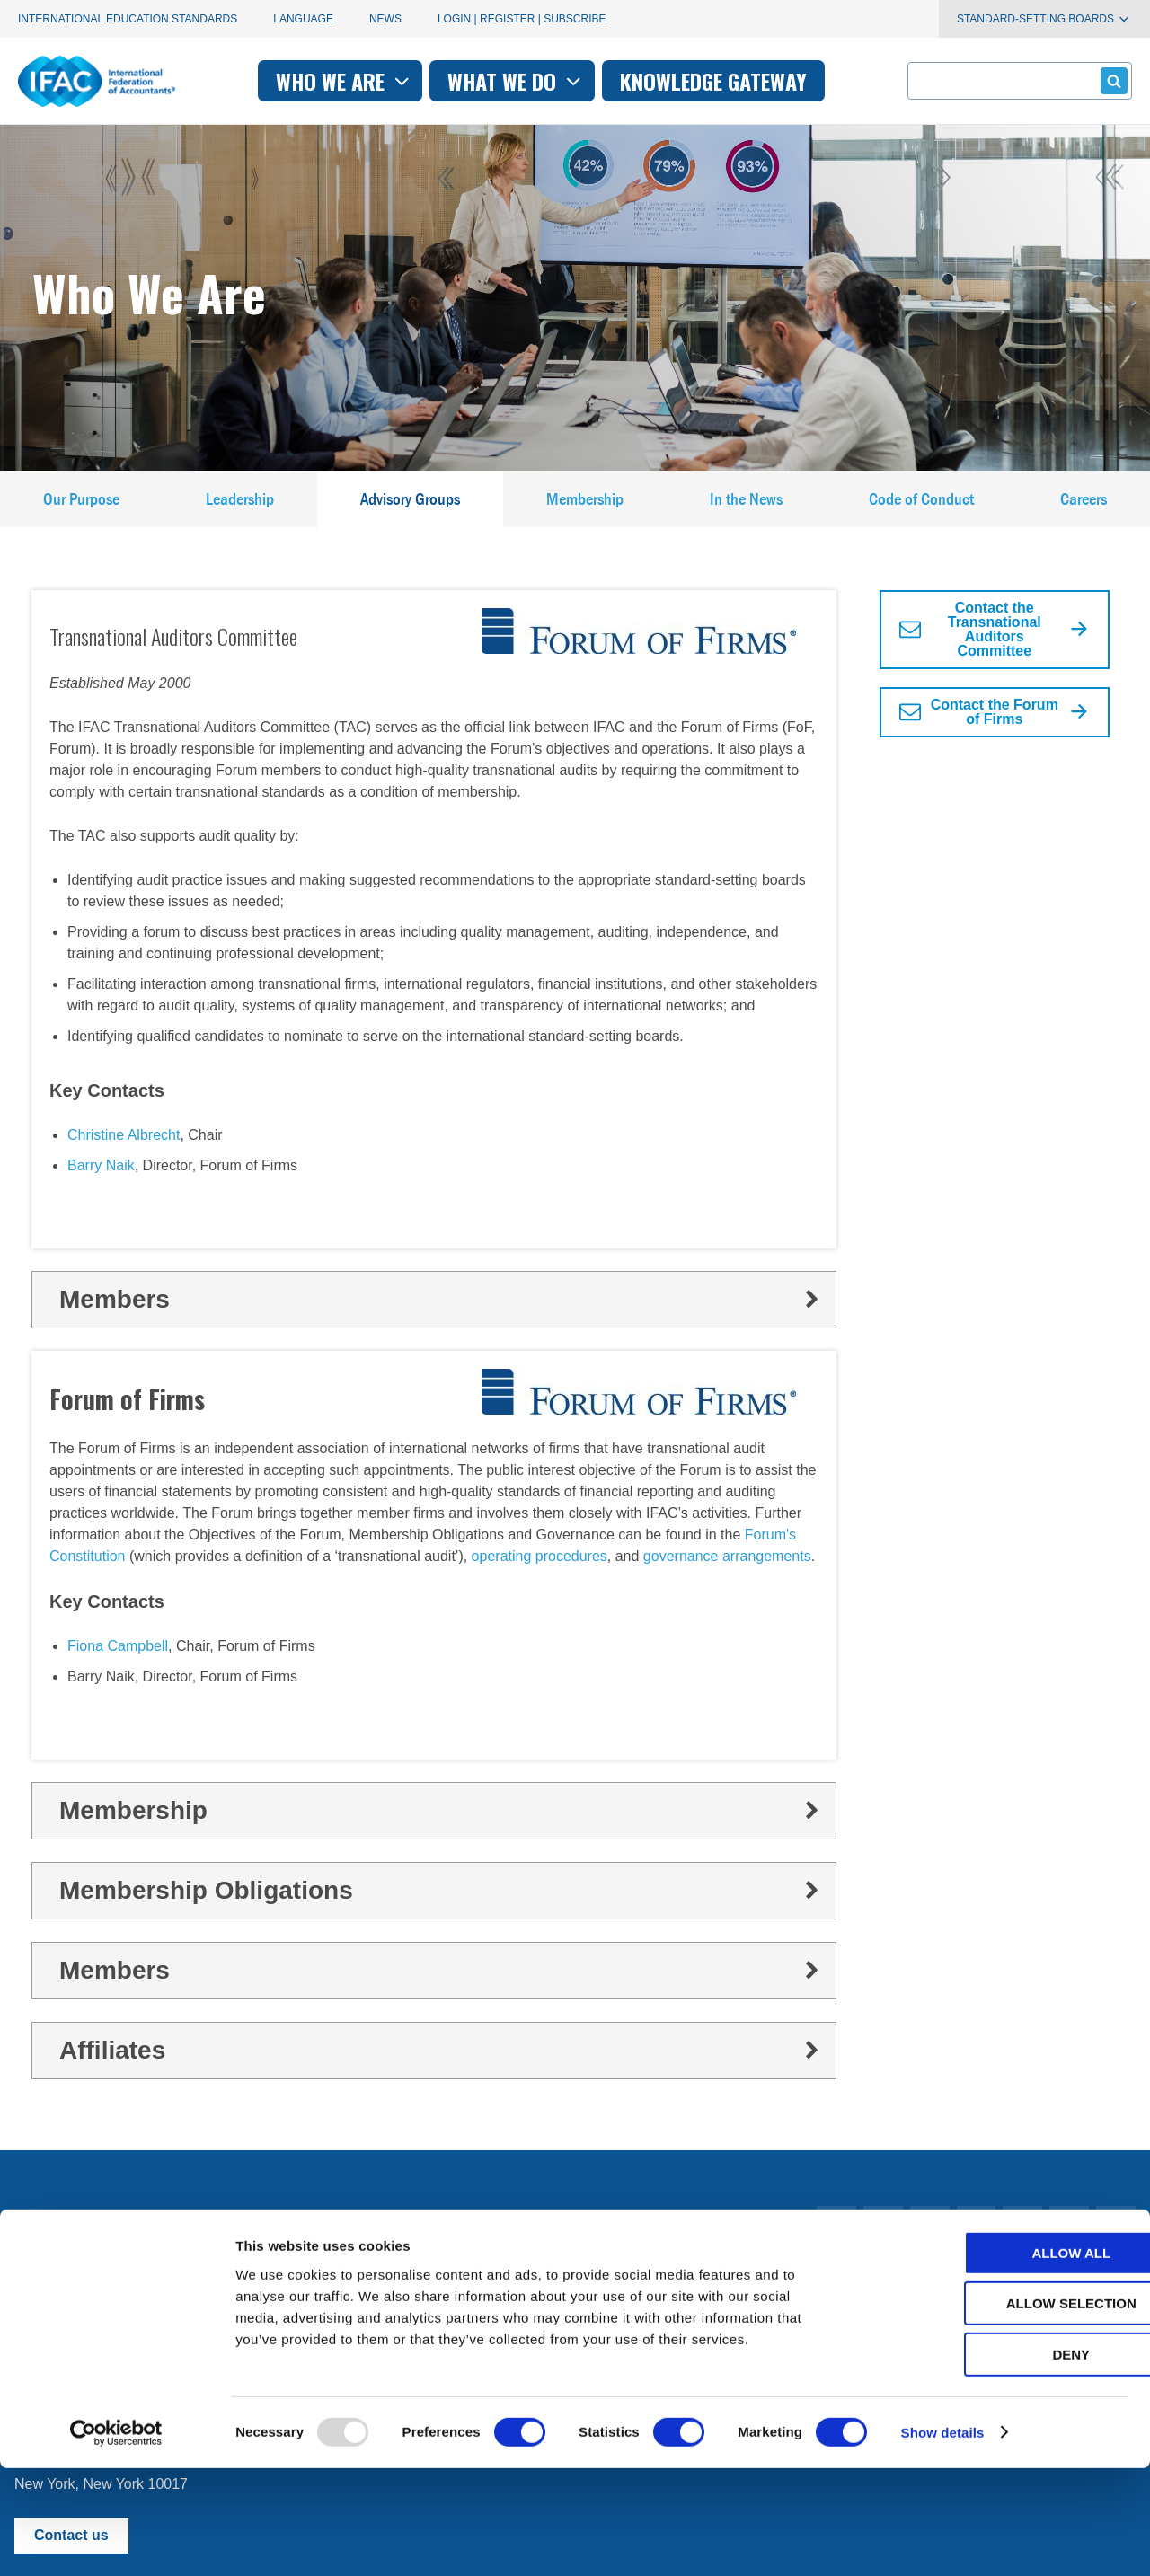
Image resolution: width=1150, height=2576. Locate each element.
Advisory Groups (410, 507)
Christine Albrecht (123, 1151)
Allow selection (1000, 2412)
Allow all (999, 2361)
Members (440, 1315)
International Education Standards (127, 19)
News (385, 19)
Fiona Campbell (117, 1663)
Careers (1083, 507)
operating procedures (539, 1573)
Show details (943, 2540)
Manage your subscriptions (100, 2244)
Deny (1000, 2462)
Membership (585, 507)
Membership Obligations (440, 1907)
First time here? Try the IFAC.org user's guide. (161, 2288)
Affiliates (440, 2067)
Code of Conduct (922, 507)
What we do (516, 81)
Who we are (344, 81)
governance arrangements (727, 1573)
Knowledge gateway (713, 81)
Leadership (239, 507)
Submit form (1111, 80)
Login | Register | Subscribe (522, 19)
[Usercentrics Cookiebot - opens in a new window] (116, 2540)
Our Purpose (81, 507)
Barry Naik (101, 1181)
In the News (746, 507)
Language (303, 19)
